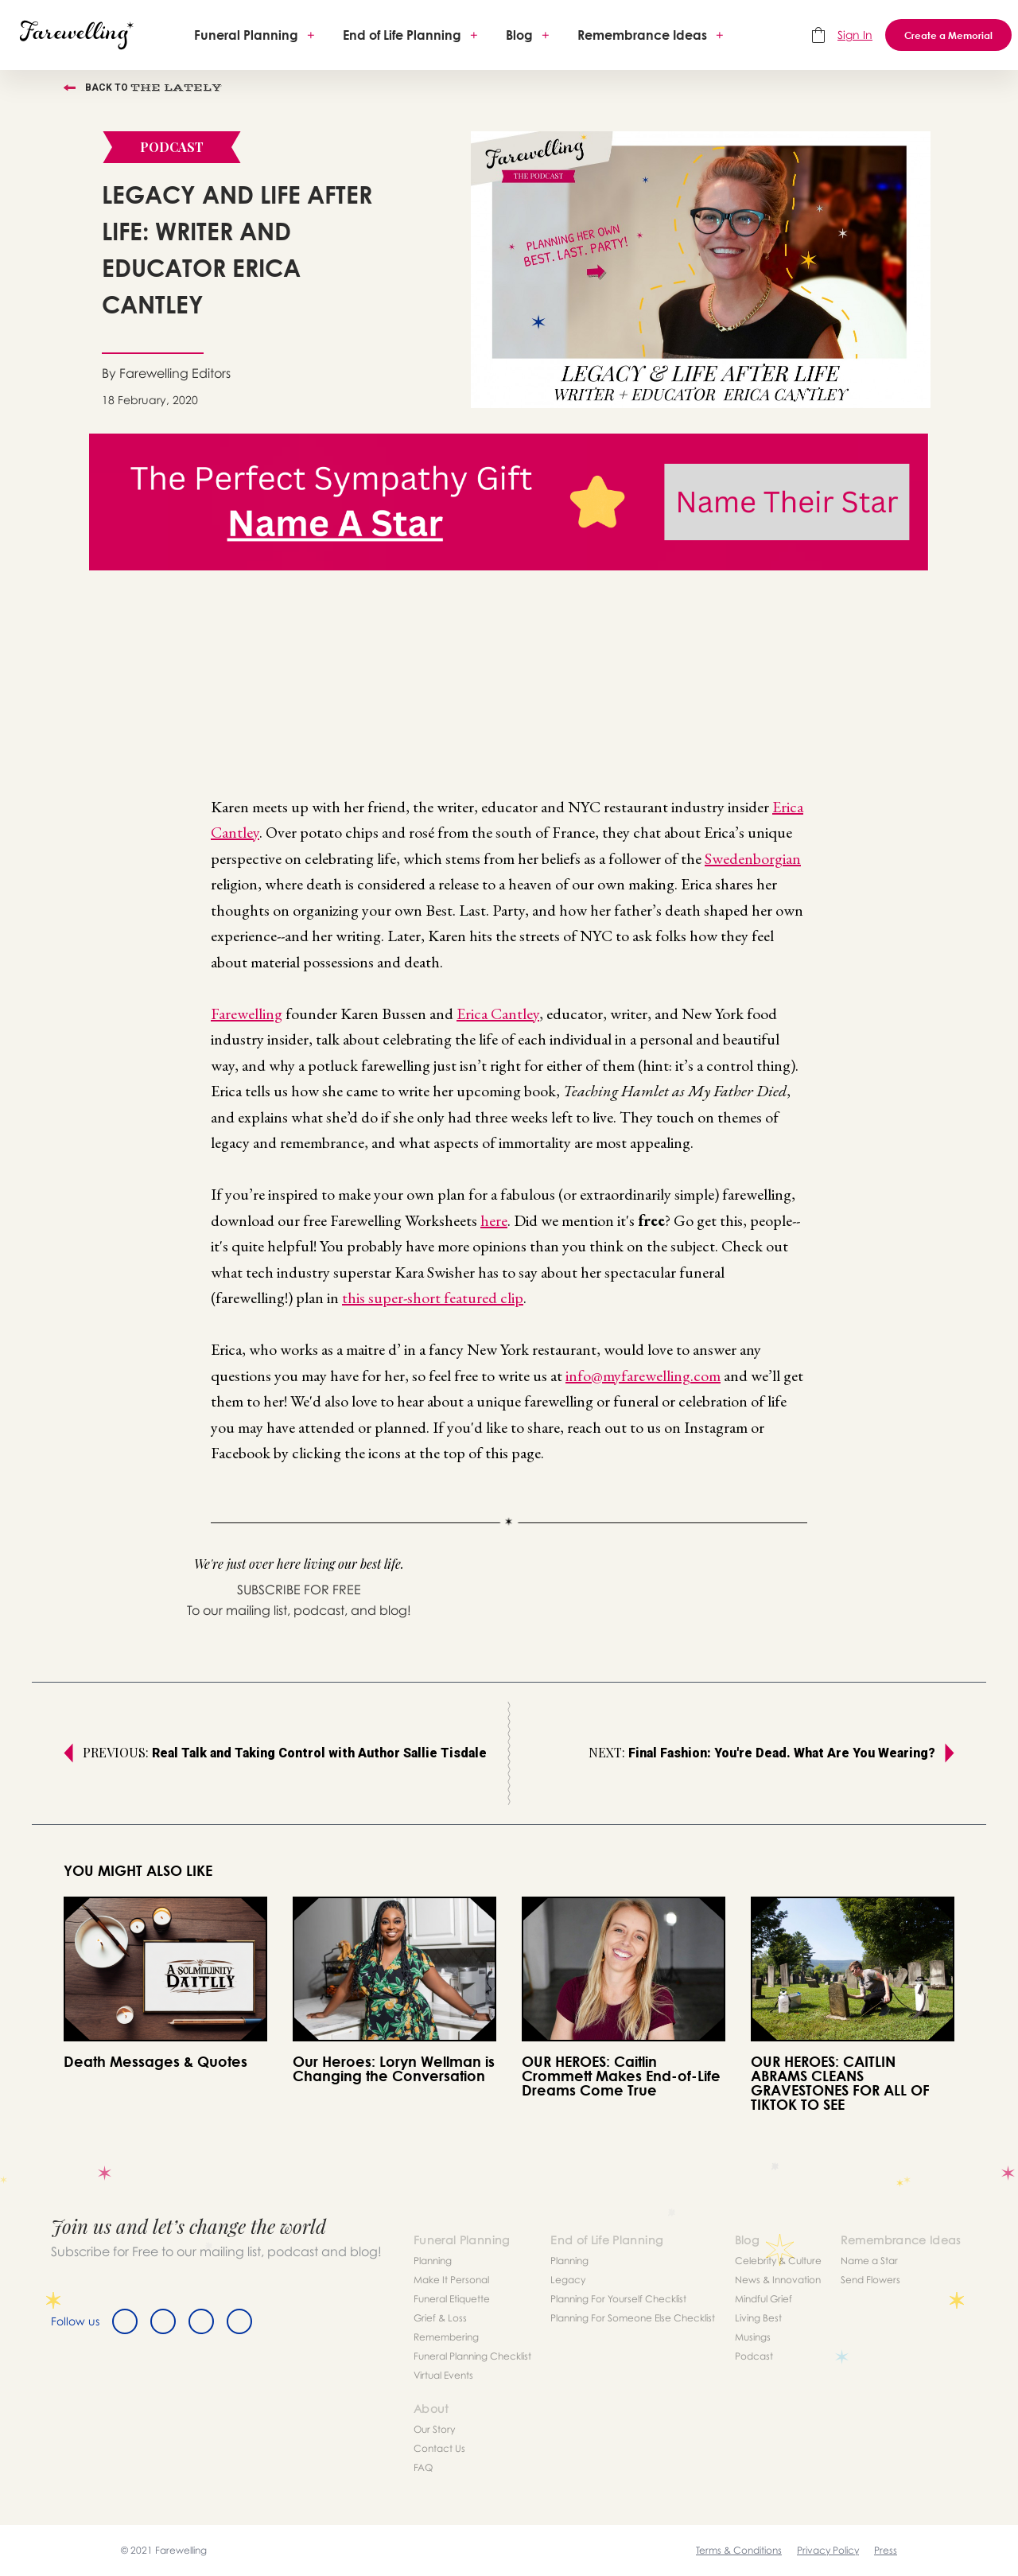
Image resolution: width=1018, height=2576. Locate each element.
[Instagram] (201, 2321)
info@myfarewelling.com (643, 1375)
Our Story (434, 2429)
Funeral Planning (246, 35)
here (493, 1220)
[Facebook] (125, 2321)
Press (885, 2550)
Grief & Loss (440, 2318)
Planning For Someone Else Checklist (632, 2318)
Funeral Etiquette (452, 2299)
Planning (433, 2261)
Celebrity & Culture (778, 2261)
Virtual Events (443, 2375)
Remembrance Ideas (642, 35)
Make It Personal (451, 2280)
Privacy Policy (828, 2550)
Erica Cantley (498, 1013)
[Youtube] (239, 2321)
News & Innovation (778, 2280)
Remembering (446, 2337)
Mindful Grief (763, 2299)
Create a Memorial (948, 35)
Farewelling (246, 1013)
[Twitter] (163, 2321)
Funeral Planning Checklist (472, 2356)
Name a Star (869, 2261)
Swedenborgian (753, 858)
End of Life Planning (402, 35)
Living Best (758, 2318)
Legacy (567, 2280)
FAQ (423, 2467)
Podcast (754, 2356)
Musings (753, 2337)
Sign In (854, 34)
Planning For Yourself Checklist (618, 2299)
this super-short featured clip (432, 1297)
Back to (143, 87)
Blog (519, 35)
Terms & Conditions (739, 2550)
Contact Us (439, 2448)
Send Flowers (870, 2280)
